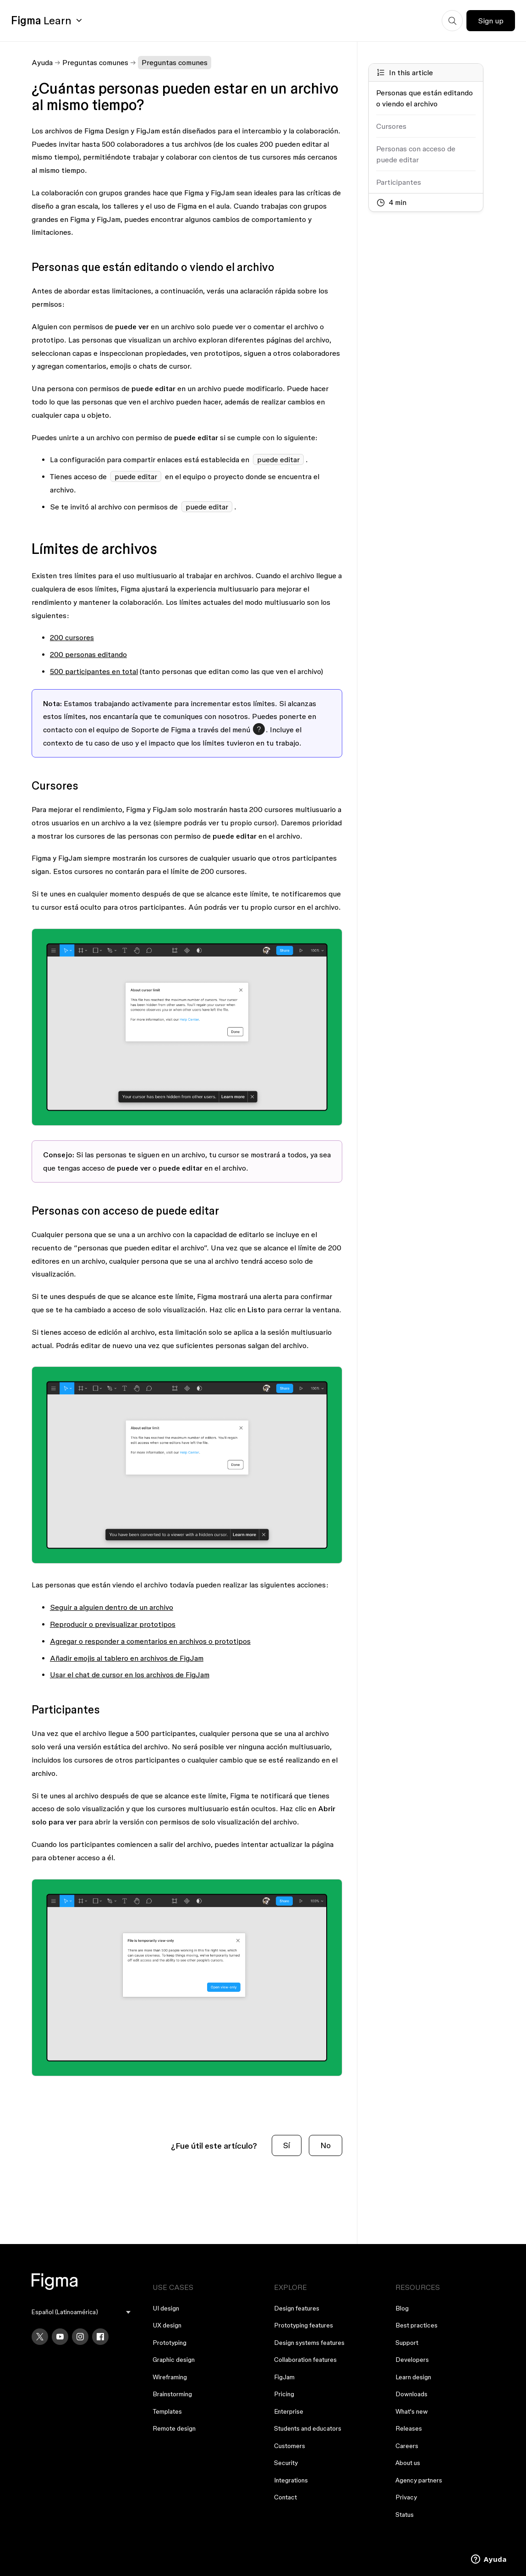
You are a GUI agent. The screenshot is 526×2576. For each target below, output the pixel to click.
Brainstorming (172, 2394)
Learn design (413, 2377)
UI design (166, 2308)
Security (286, 2462)
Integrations (291, 2480)
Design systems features (309, 2342)
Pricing (284, 2394)
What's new (411, 2411)
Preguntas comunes (95, 62)
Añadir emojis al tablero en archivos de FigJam (126, 1658)
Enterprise (288, 2411)
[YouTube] (60, 2336)
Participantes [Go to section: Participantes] (398, 182)
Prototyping (169, 2342)
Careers (406, 2445)
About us (407, 2462)
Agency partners (418, 2480)
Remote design (174, 2428)
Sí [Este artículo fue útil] (286, 2145)
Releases (408, 2428)
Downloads (411, 2394)
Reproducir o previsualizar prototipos (112, 1624)
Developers (412, 2359)
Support (406, 2342)
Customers (289, 2445)
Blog (402, 2308)
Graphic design (174, 2359)
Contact (285, 2497)
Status (404, 2514)
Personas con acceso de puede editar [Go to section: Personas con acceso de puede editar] (415, 154)
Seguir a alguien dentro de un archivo (111, 1607)
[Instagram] (80, 2336)
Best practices (416, 2325)
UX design (167, 2325)
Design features (296, 2308)
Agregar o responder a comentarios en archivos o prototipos (150, 1641)
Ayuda (42, 62)
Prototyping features (303, 2325)
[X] (40, 2336)
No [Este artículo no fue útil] (325, 2145)
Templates (167, 2411)
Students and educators (307, 2428)
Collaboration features (305, 2359)
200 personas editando (88, 654)
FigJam (284, 2377)
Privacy (406, 2497)
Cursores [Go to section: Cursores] (391, 126)
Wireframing (170, 2377)
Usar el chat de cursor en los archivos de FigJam (129, 1674)
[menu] (81, 2312)
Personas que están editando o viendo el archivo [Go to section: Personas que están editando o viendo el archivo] (424, 98)
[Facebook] (100, 2336)
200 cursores (72, 637)
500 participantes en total (94, 671)
